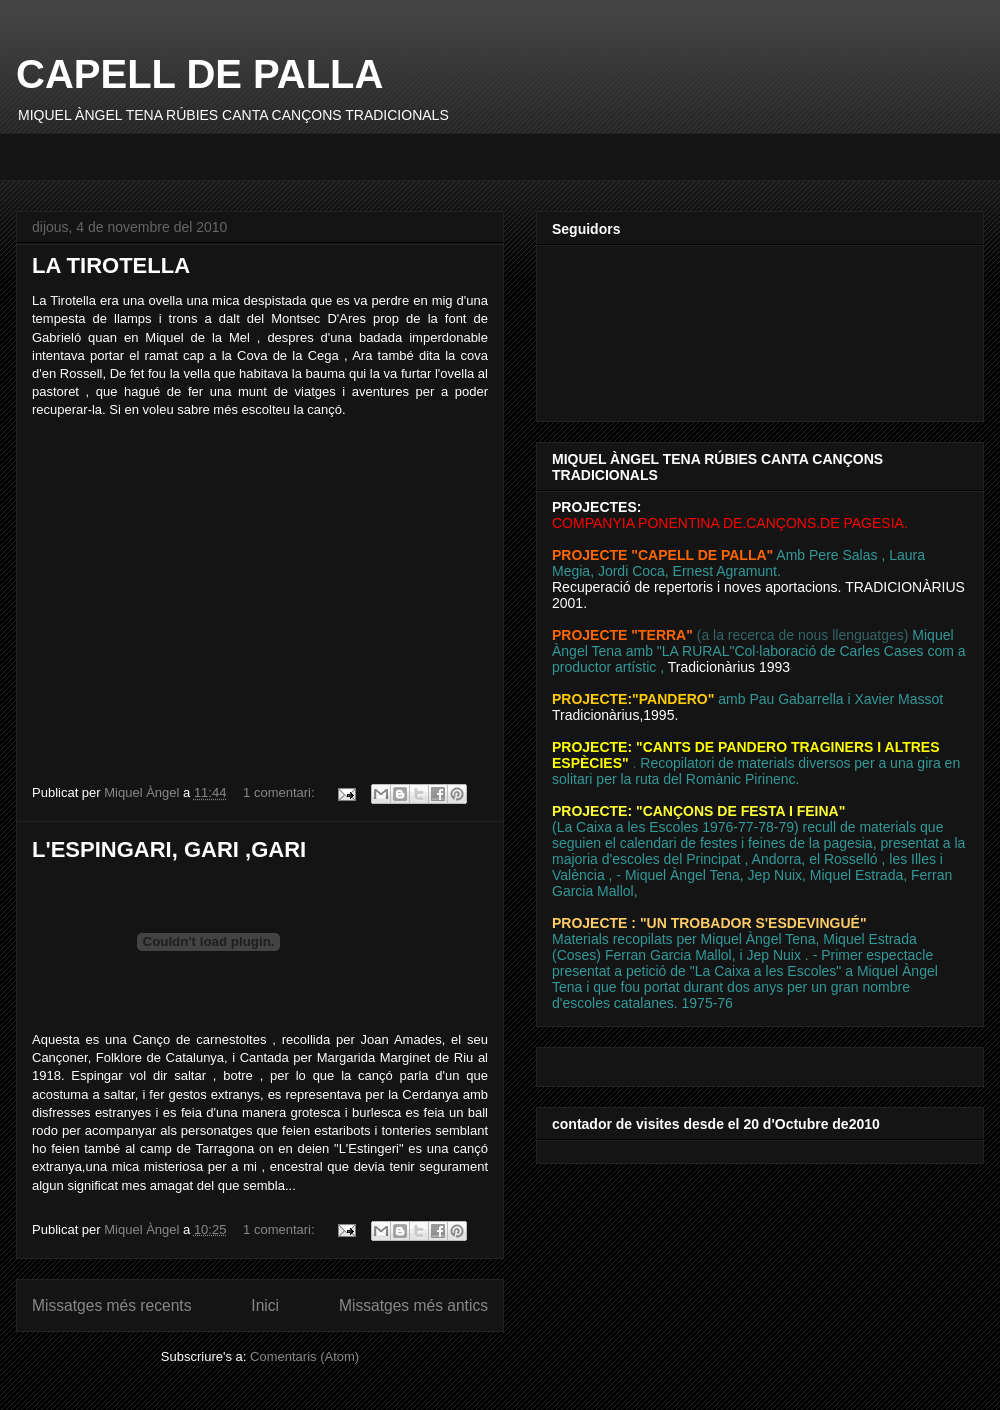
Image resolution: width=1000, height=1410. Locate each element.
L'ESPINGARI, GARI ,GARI (169, 849)
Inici (265, 1305)
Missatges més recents (111, 1305)
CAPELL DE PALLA (199, 74)
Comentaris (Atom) (304, 1356)
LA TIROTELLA (111, 265)
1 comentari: (280, 792)
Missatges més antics (413, 1305)
